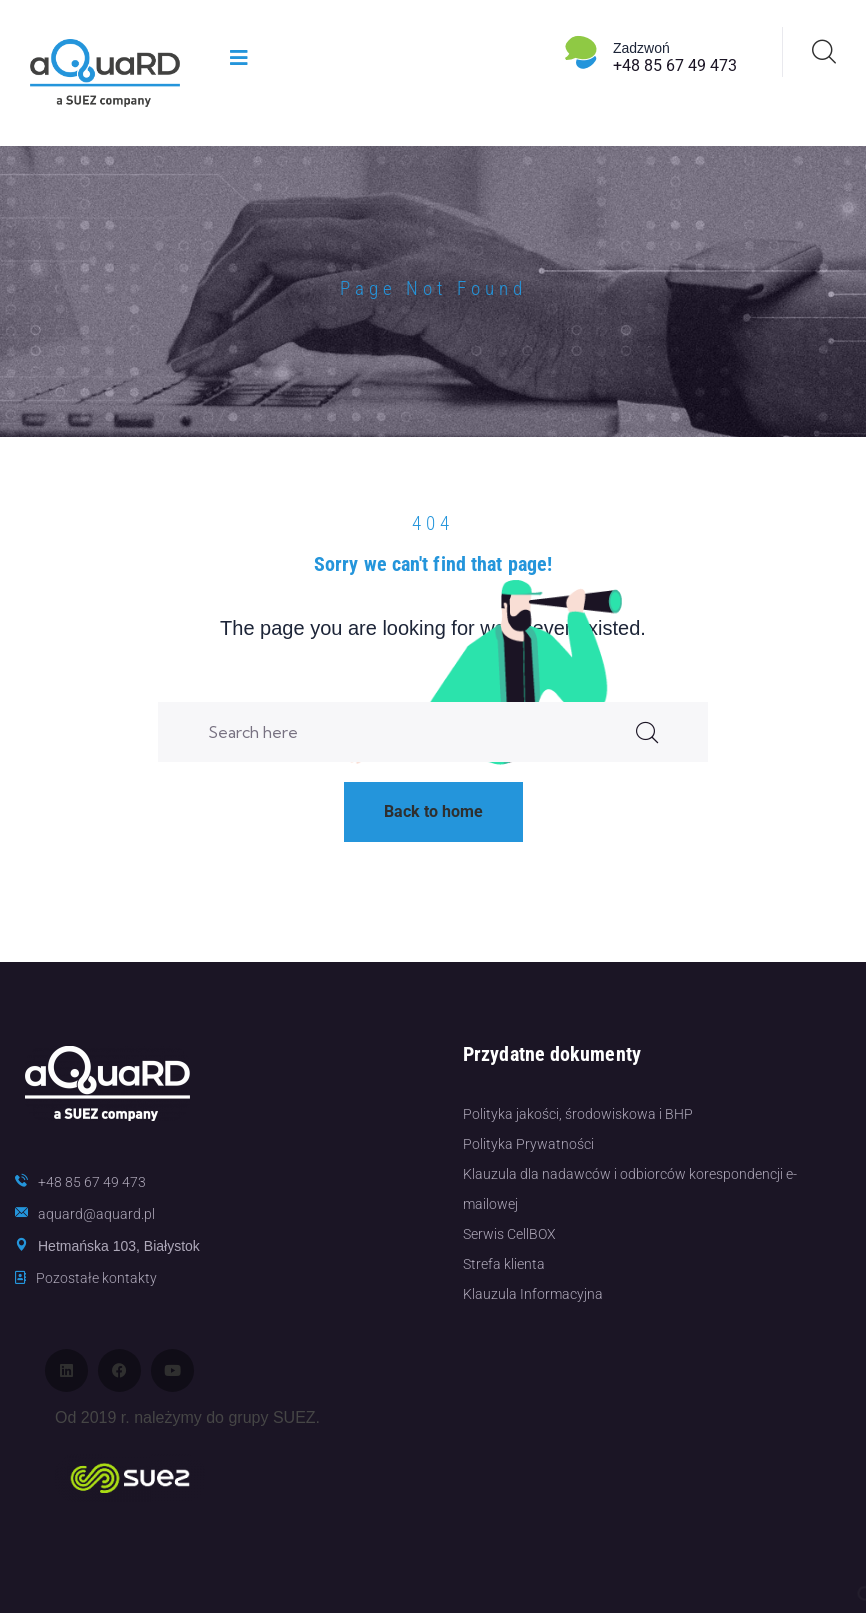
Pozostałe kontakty (96, 1278)
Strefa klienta (504, 1264)
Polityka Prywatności (528, 1144)
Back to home (433, 811)
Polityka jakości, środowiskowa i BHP (578, 1114)
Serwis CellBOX (509, 1234)
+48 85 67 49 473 (675, 65)
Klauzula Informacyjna (533, 1294)
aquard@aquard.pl (96, 1214)
